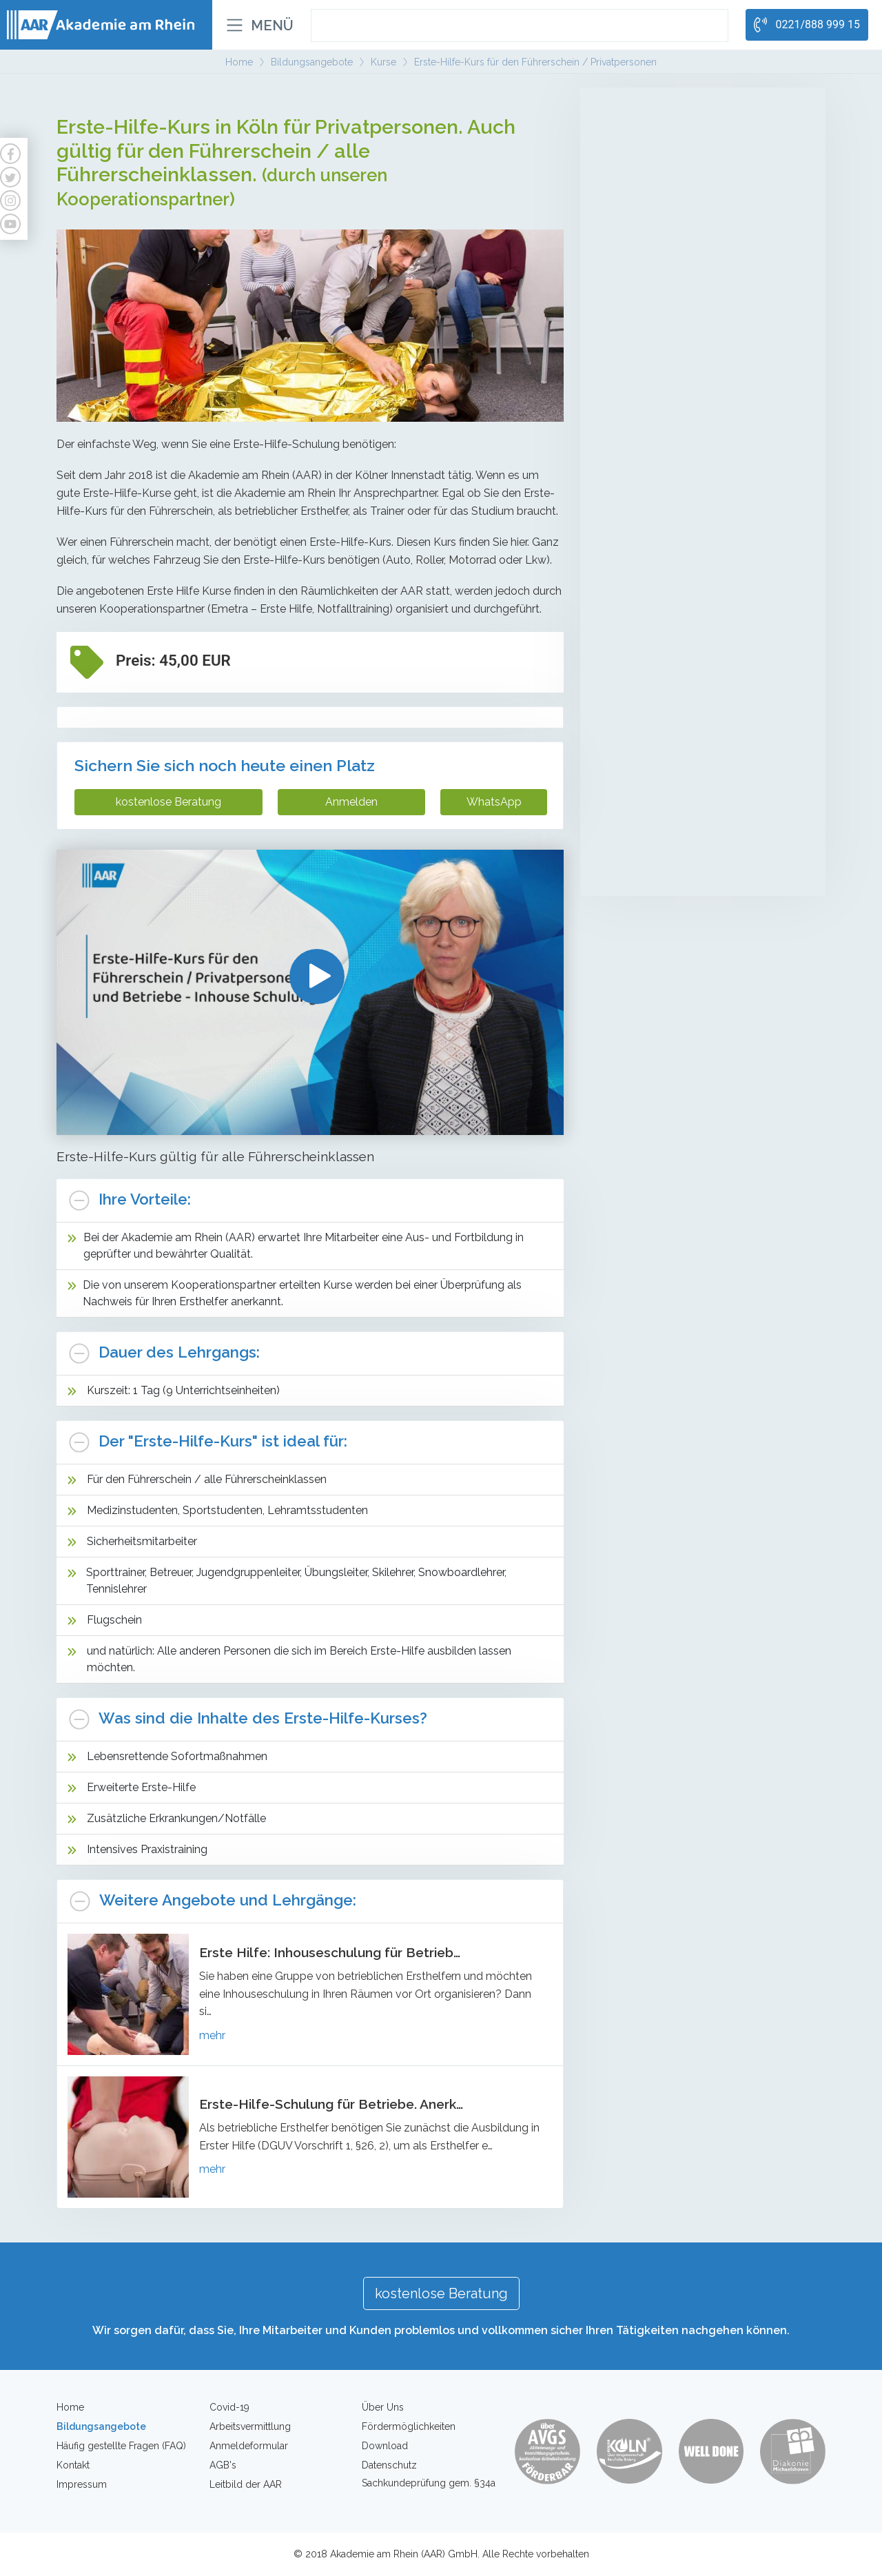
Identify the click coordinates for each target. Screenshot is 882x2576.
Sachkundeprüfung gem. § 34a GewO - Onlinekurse (684, 430)
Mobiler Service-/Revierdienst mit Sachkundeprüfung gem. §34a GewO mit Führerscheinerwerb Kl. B (688, 478)
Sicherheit (632, 264)
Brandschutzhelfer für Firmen (664, 843)
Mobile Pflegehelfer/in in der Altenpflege (686, 130)
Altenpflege (639, 102)
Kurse (619, 684)
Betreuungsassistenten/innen (664, 156)
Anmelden (351, 801)
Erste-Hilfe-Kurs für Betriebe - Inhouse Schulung (683, 760)
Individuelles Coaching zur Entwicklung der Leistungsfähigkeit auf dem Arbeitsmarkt (693, 635)
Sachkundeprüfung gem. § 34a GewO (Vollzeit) (701, 372)
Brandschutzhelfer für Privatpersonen (680, 818)
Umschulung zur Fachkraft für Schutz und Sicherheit (691, 299)
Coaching (630, 599)
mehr (212, 2035)
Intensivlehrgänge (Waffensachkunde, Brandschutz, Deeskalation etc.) (680, 550)
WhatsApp (494, 801)
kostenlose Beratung (168, 801)
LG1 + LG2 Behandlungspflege (665, 181)
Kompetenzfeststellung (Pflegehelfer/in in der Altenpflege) (697, 214)
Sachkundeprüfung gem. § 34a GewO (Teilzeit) (700, 397)
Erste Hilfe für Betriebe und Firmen (675, 792)
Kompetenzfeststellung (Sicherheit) (675, 517)
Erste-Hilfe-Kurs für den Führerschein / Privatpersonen (692, 720)
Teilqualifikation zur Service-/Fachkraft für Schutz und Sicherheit (690, 339)
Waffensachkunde (639, 869)
